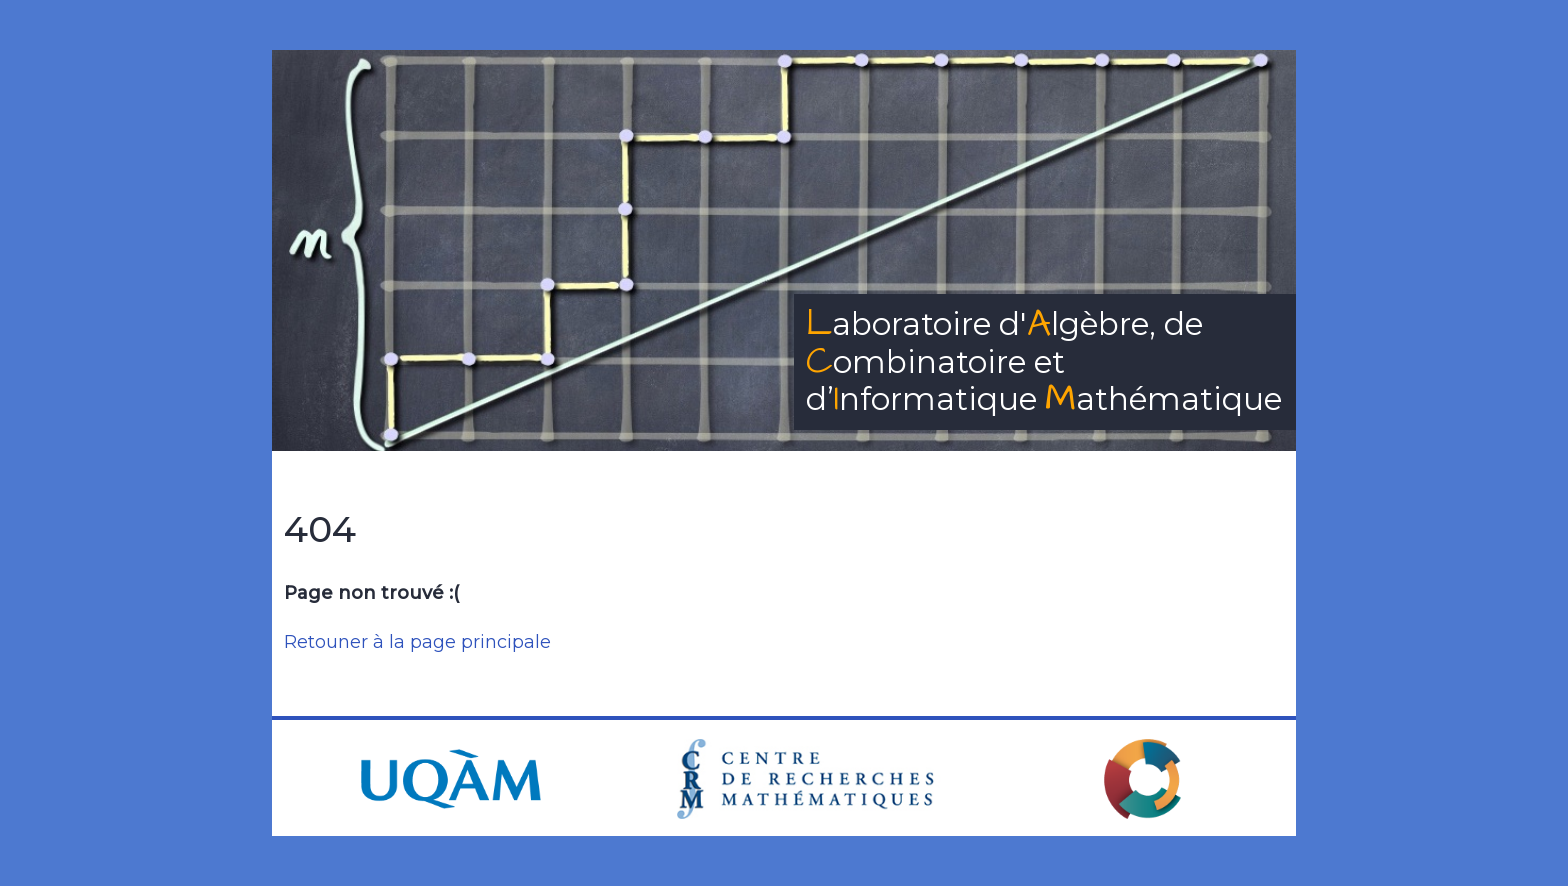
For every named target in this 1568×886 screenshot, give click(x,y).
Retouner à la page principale (417, 642)
